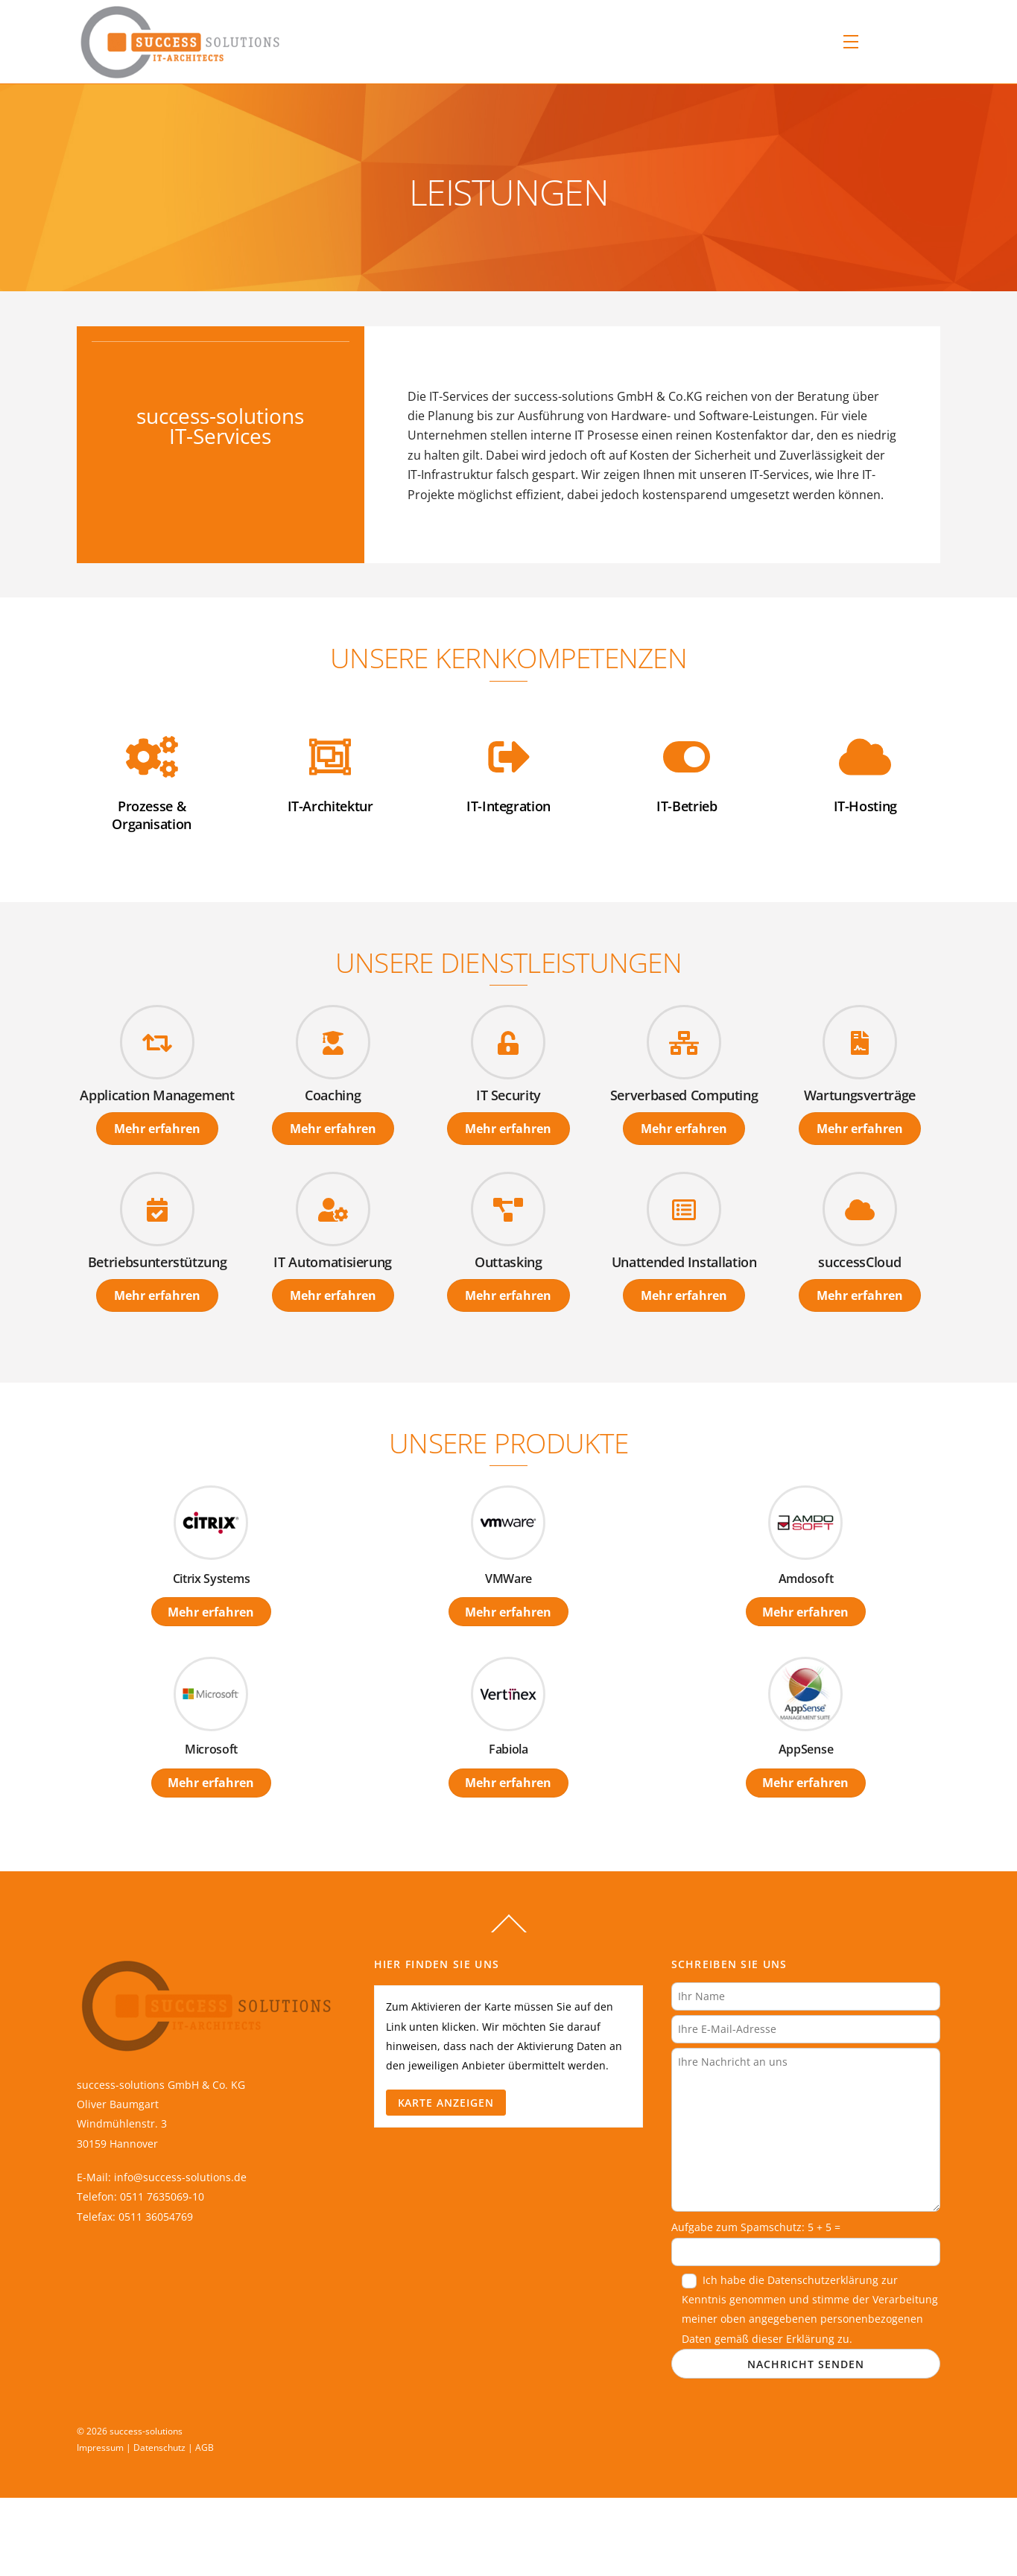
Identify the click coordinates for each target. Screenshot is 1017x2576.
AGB (204, 2447)
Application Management (157, 1095)
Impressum (100, 2447)
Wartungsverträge (860, 1095)
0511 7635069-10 (162, 2196)
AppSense (806, 1749)
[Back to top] (509, 1931)
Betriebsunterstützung (157, 1262)
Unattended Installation (684, 1262)
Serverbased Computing (684, 1095)
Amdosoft (806, 1578)
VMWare (508, 1578)
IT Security (508, 1095)
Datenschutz (159, 2447)
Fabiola (508, 1749)
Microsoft (211, 1749)
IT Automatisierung (332, 1262)
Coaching (333, 1095)
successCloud (859, 1262)
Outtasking (508, 1262)
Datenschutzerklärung (822, 2280)
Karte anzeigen (446, 2103)
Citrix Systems (211, 1578)
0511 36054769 (155, 2216)
